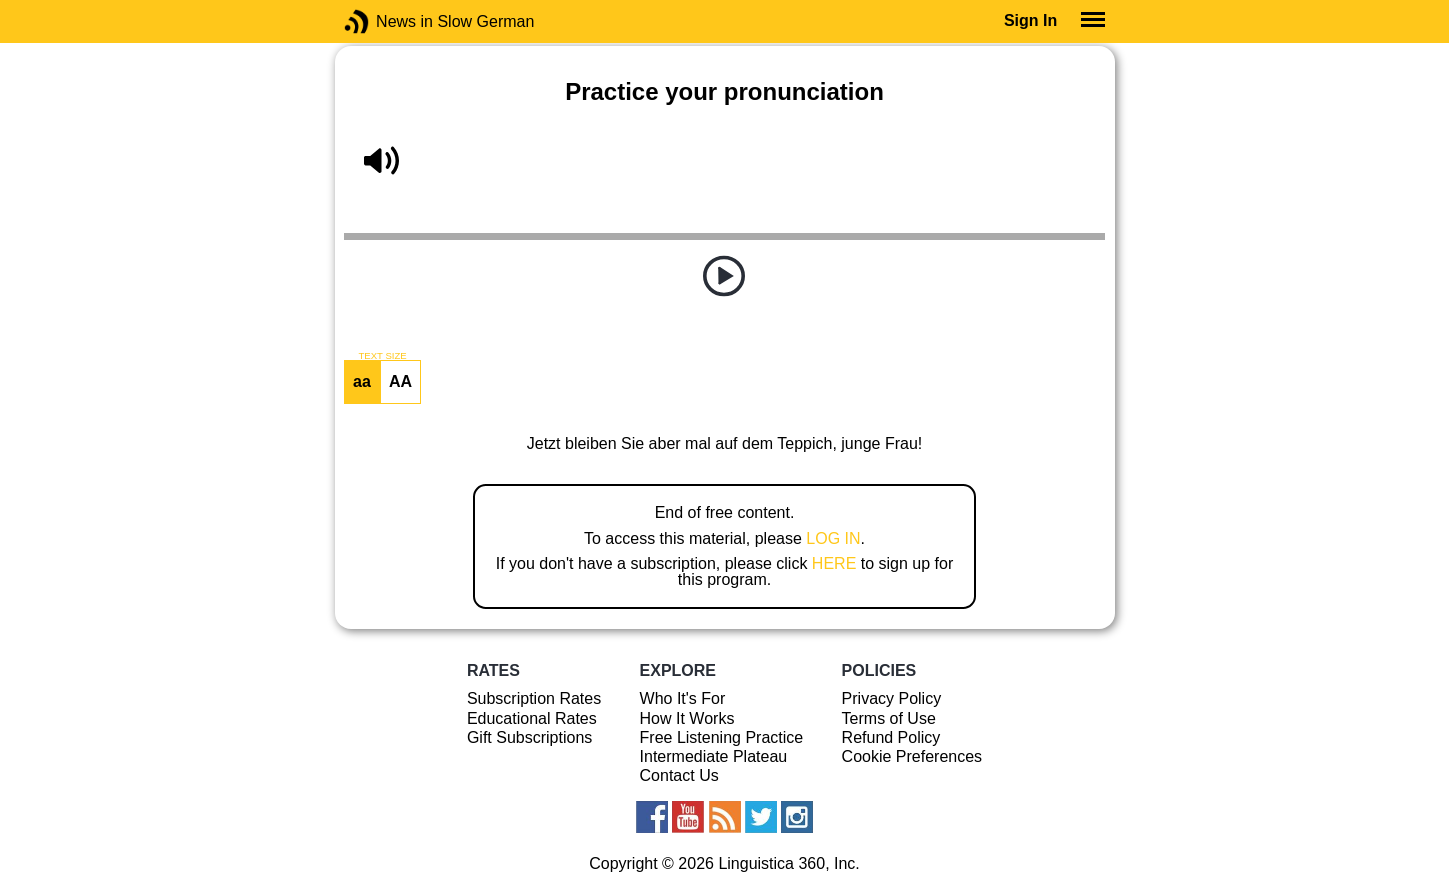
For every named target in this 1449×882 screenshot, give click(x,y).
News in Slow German (386, 21)
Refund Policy (891, 737)
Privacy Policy (892, 698)
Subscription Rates (534, 698)
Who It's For (683, 698)
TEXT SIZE (382, 356)
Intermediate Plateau (714, 756)
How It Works (687, 718)
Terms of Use (889, 718)
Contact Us (679, 775)
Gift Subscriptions (529, 737)
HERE (834, 563)
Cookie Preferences (912, 756)
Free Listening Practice (722, 737)
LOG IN (833, 538)
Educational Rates (532, 718)
